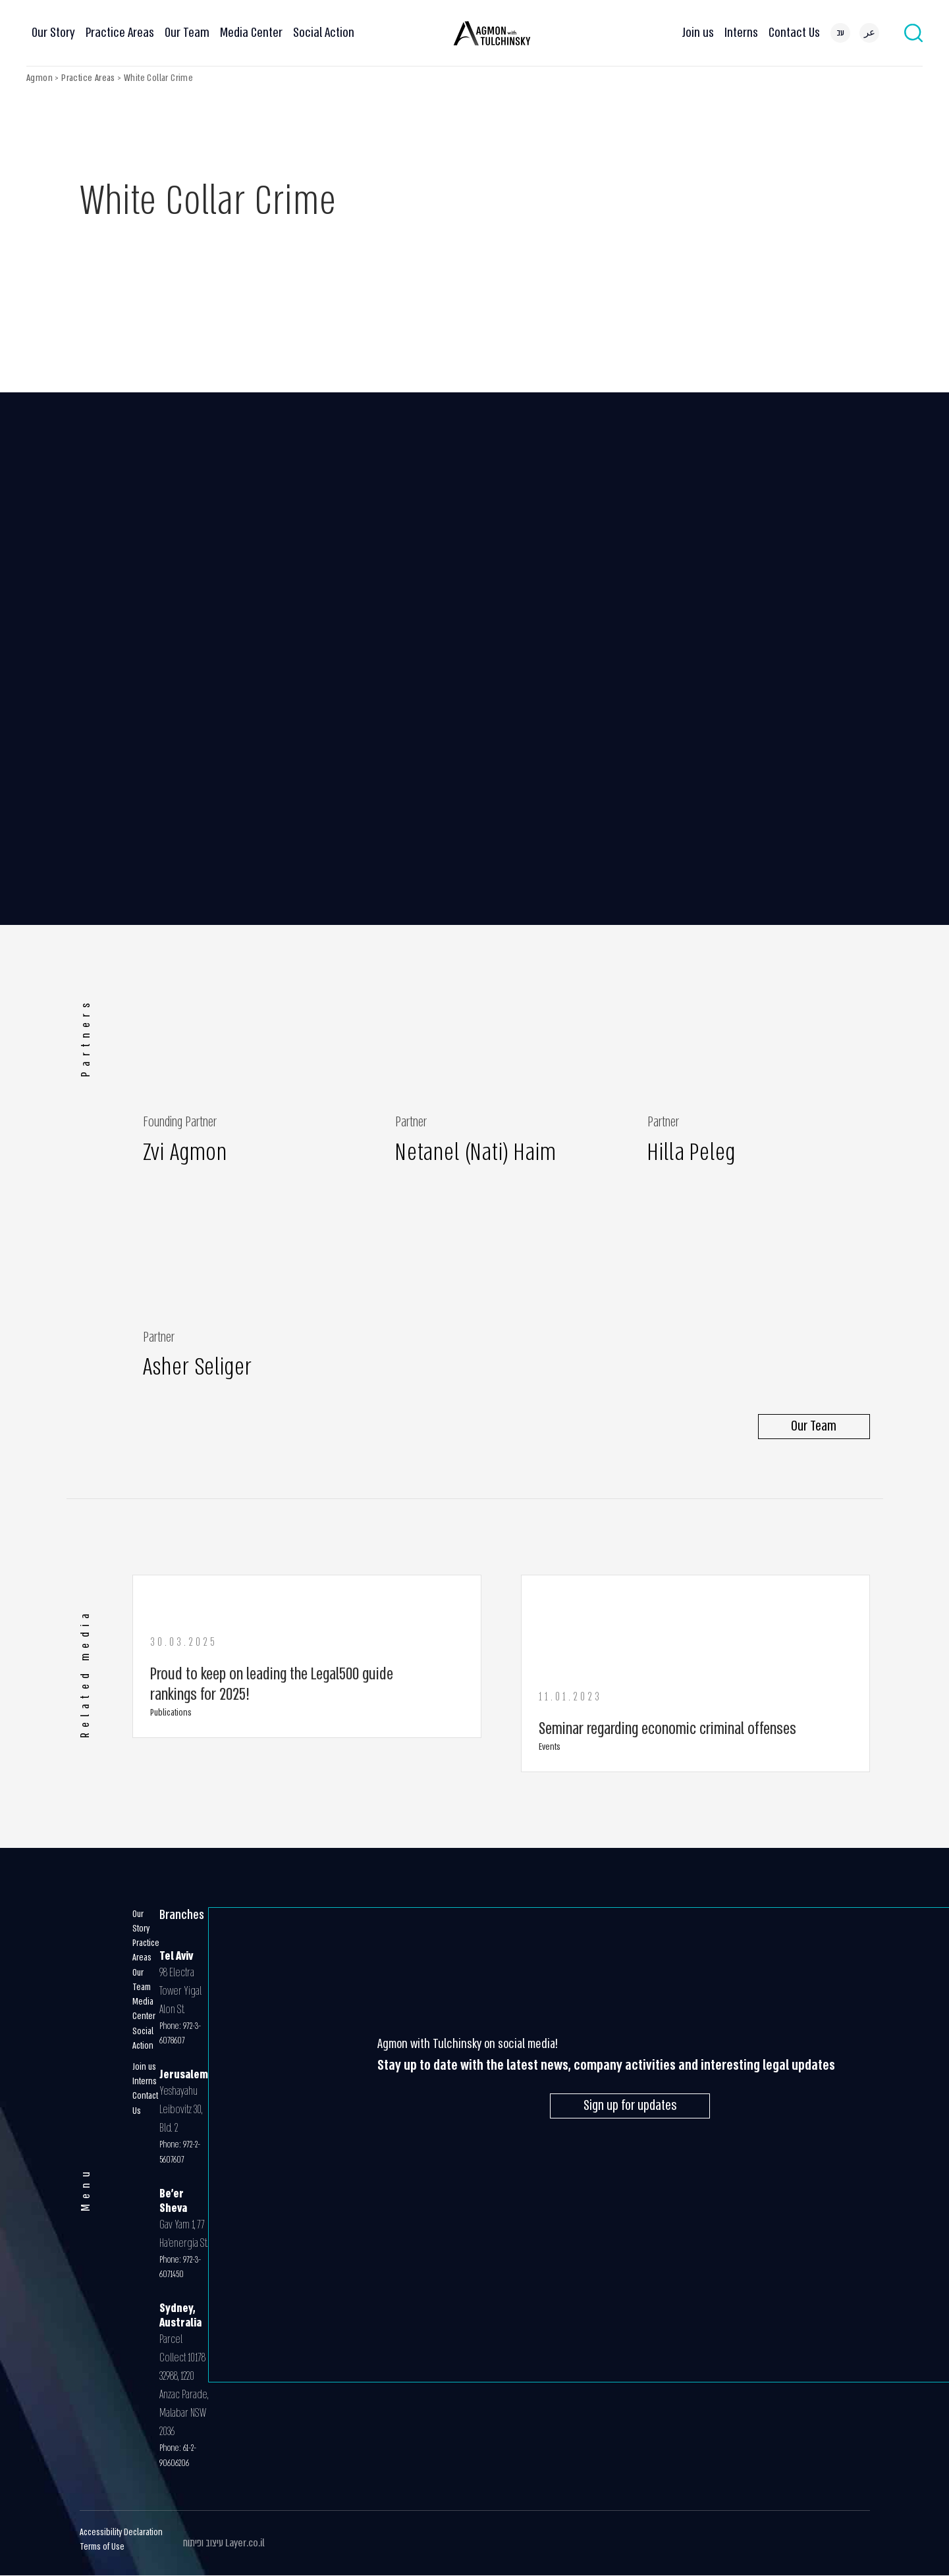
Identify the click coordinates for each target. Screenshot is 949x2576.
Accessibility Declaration (121, 2532)
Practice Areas (120, 32)
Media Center (251, 32)
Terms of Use (102, 2546)
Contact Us (794, 32)
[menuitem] (840, 33)
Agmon (39, 77)
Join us (698, 32)
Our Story (53, 32)
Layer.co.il (245, 2543)
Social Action (323, 32)
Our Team (187, 32)
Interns (741, 32)
